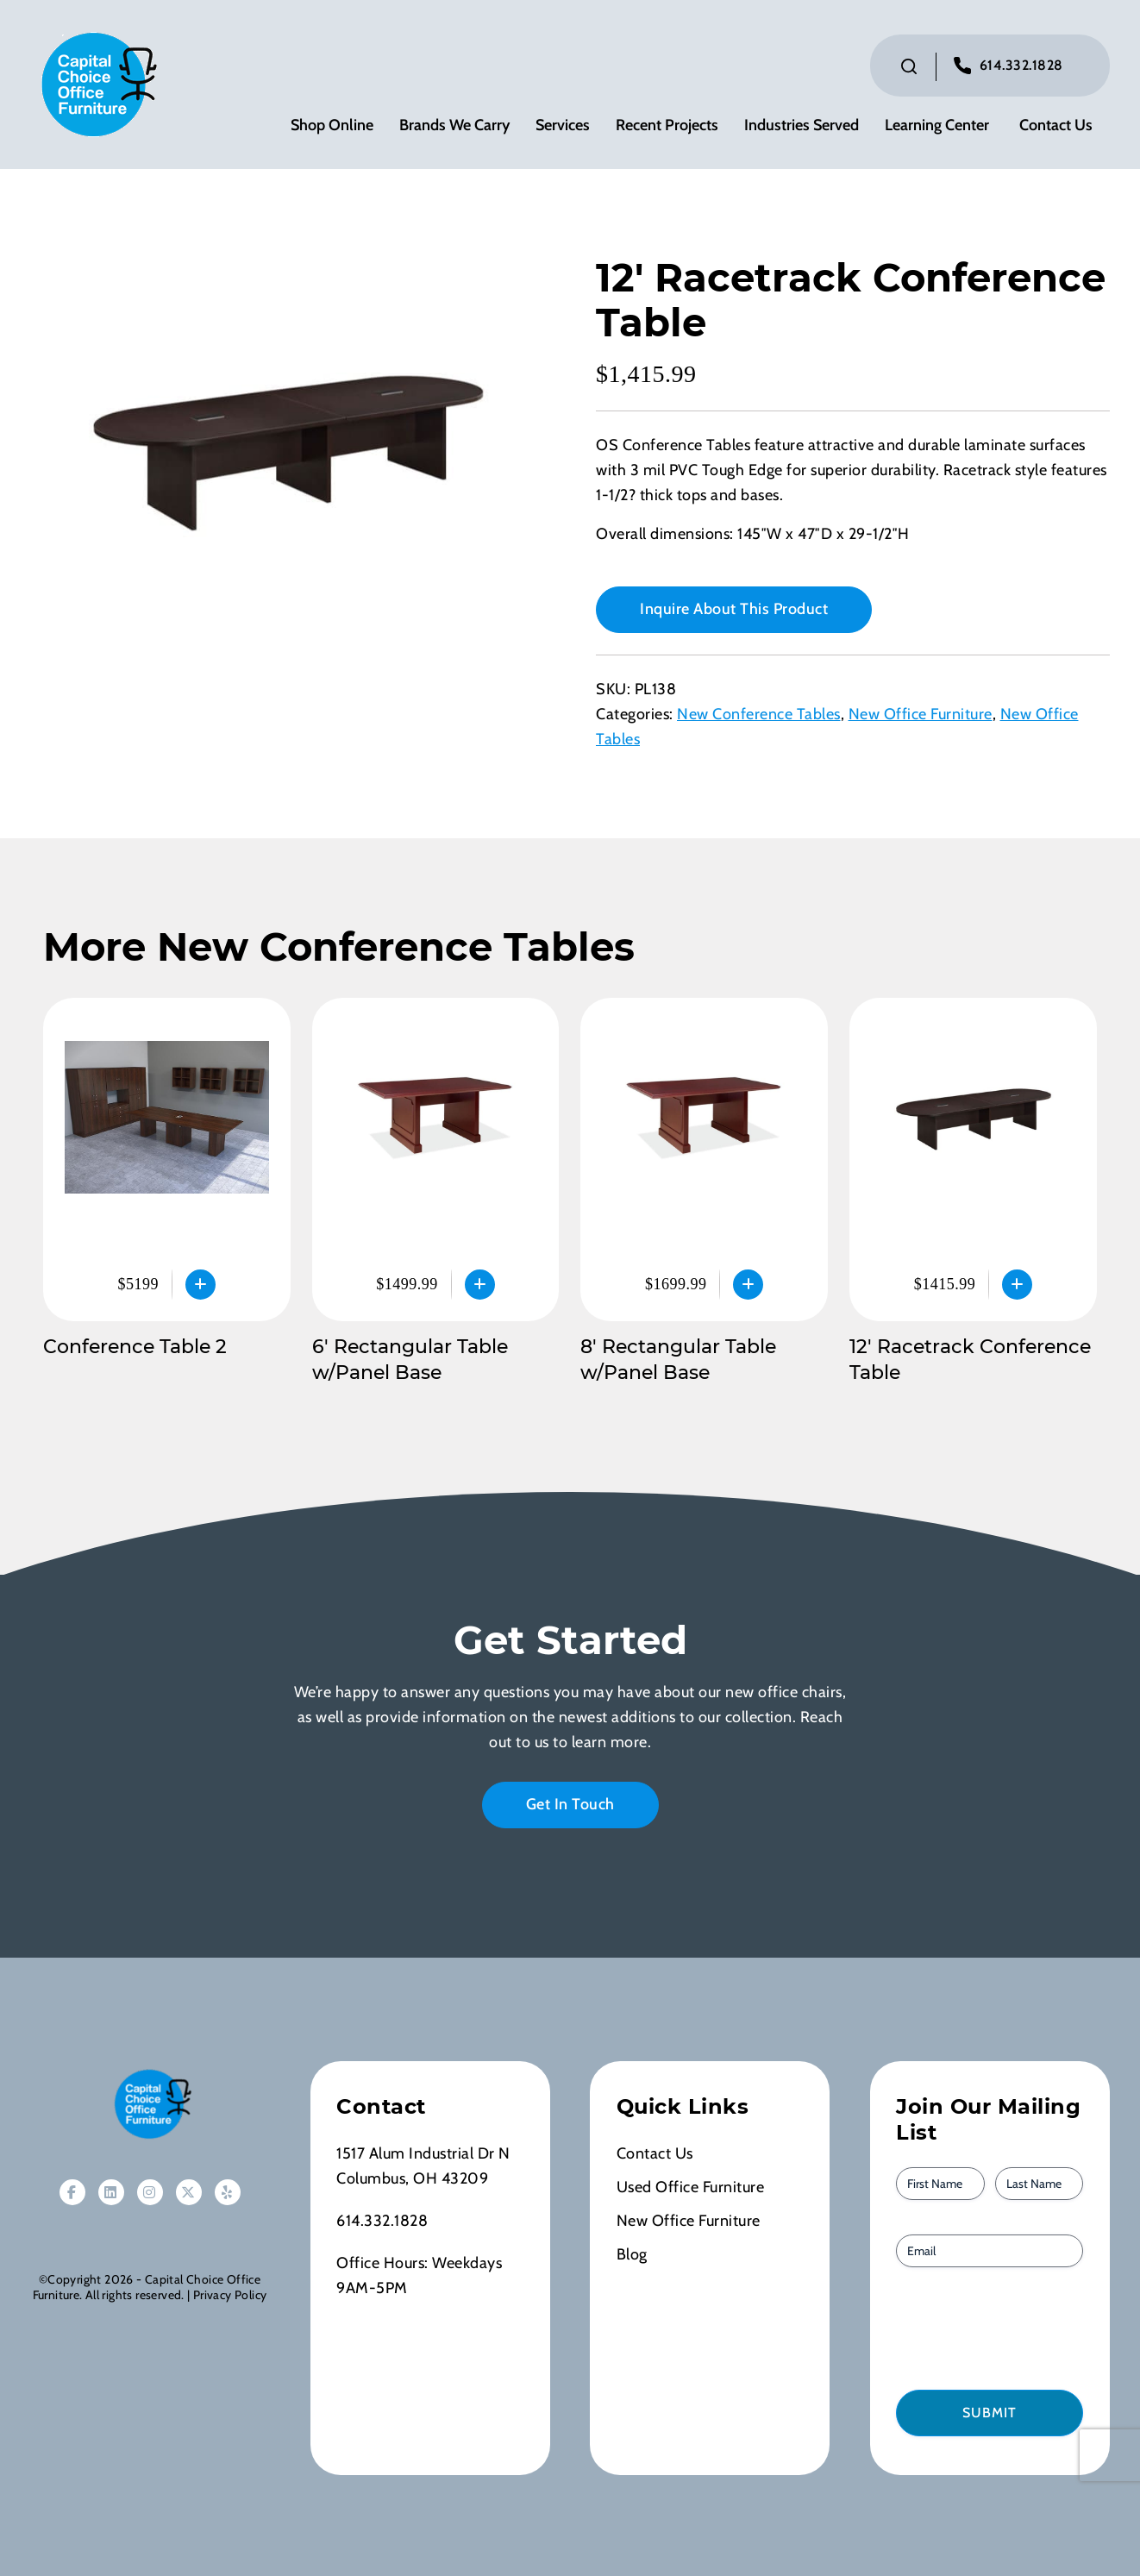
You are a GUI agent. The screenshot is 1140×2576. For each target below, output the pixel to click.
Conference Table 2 (135, 1346)
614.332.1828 (1021, 65)
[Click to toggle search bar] (909, 66)
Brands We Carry (454, 125)
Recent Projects (667, 125)
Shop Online (332, 125)
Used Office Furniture (691, 2187)
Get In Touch (570, 1804)
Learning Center (937, 125)
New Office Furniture (921, 714)
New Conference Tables (759, 714)
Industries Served (801, 125)
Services (563, 125)
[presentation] (994, 2327)
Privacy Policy (229, 2295)
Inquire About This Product (734, 608)
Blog (632, 2254)
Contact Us (1056, 125)
